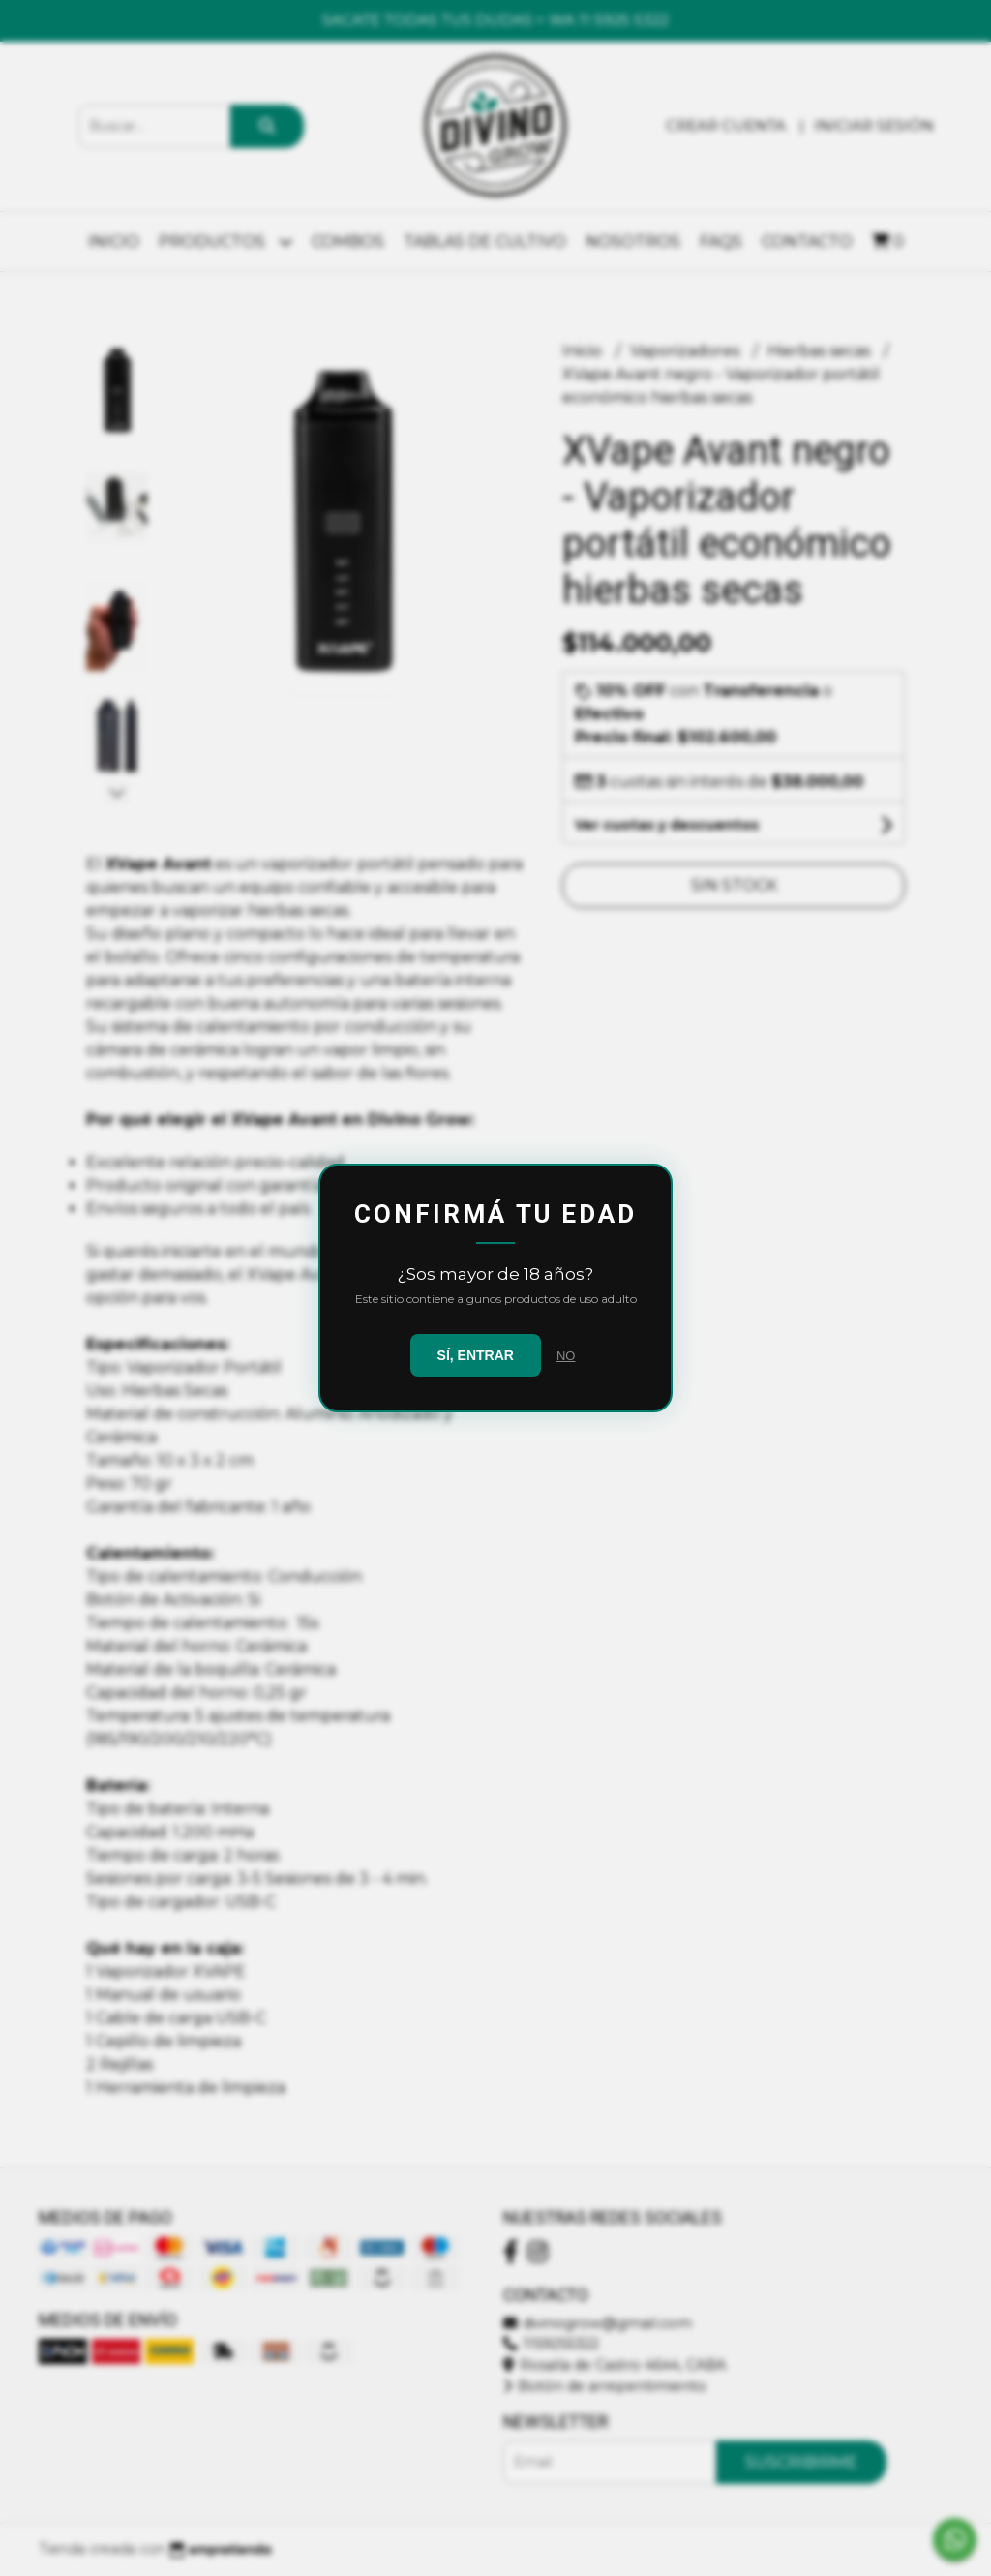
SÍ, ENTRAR (475, 1355)
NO (566, 1356)
